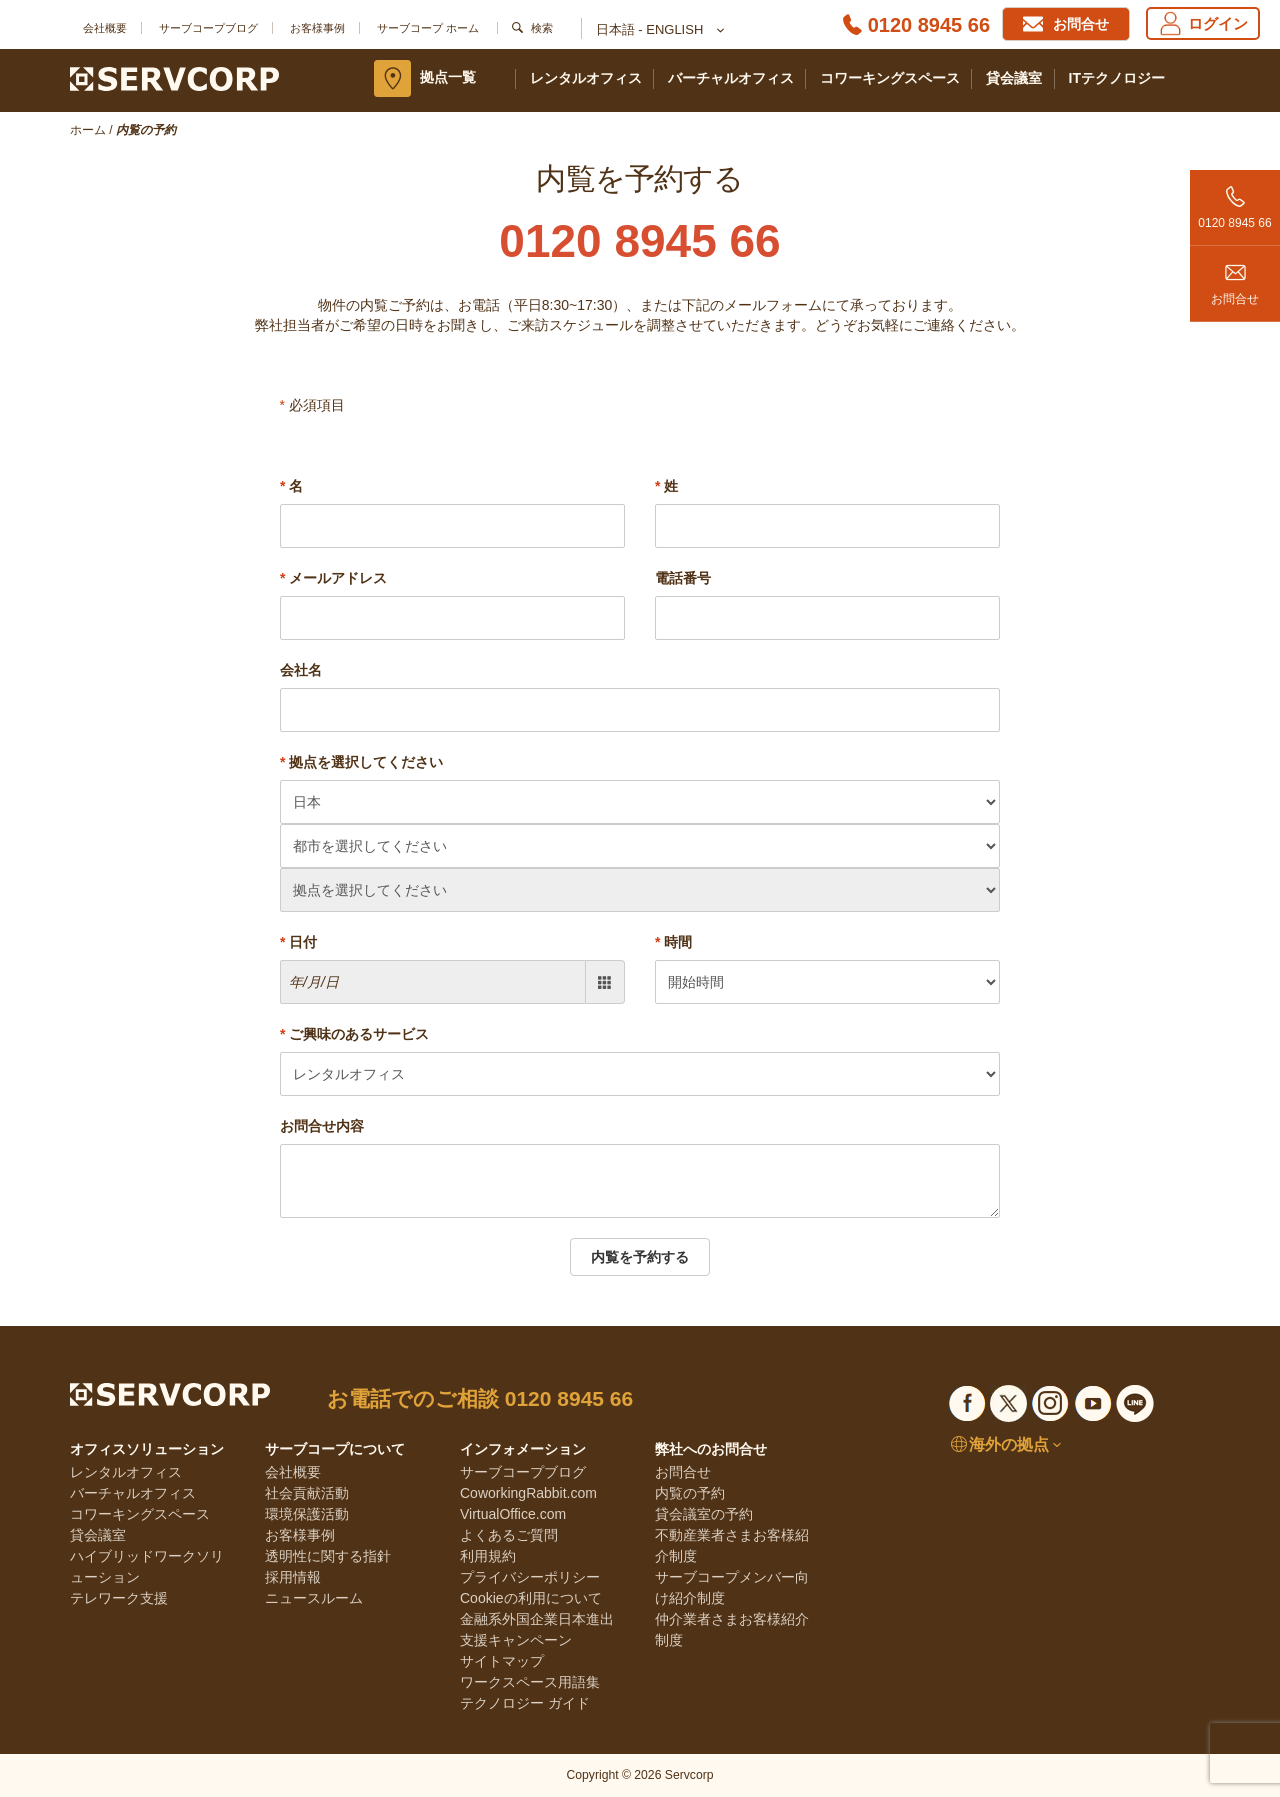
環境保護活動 (307, 1514)
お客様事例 (317, 28)
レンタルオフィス (586, 78)
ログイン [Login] (1203, 23)
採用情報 (293, 1577)
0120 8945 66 (1235, 200)
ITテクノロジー (1117, 78)
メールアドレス (333, 578)
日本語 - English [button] (659, 31)
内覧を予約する (640, 1257)
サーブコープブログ (208, 28)
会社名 (301, 670)
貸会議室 (1014, 78)
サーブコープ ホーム (428, 28)
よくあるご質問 (509, 1535)
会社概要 (105, 28)
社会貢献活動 (307, 1493)
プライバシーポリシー (530, 1577)
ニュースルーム (314, 1598)
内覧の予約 (690, 1493)
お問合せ (1235, 276)
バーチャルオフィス (731, 78)
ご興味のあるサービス (354, 1034)
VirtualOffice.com (513, 1514)
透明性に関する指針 (328, 1556)
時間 (673, 942)
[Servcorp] (174, 78)
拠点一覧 (448, 77)
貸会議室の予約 (704, 1514)
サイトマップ (502, 1661)
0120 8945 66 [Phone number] (929, 25)
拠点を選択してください (361, 762)
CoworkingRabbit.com (528, 1493)
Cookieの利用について (531, 1598)
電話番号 (683, 578)
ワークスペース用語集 (530, 1682)
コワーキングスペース (890, 78)
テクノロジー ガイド (525, 1703)
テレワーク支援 (119, 1598)
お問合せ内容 (322, 1126)
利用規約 (488, 1556)
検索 (542, 28)
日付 (298, 942)
